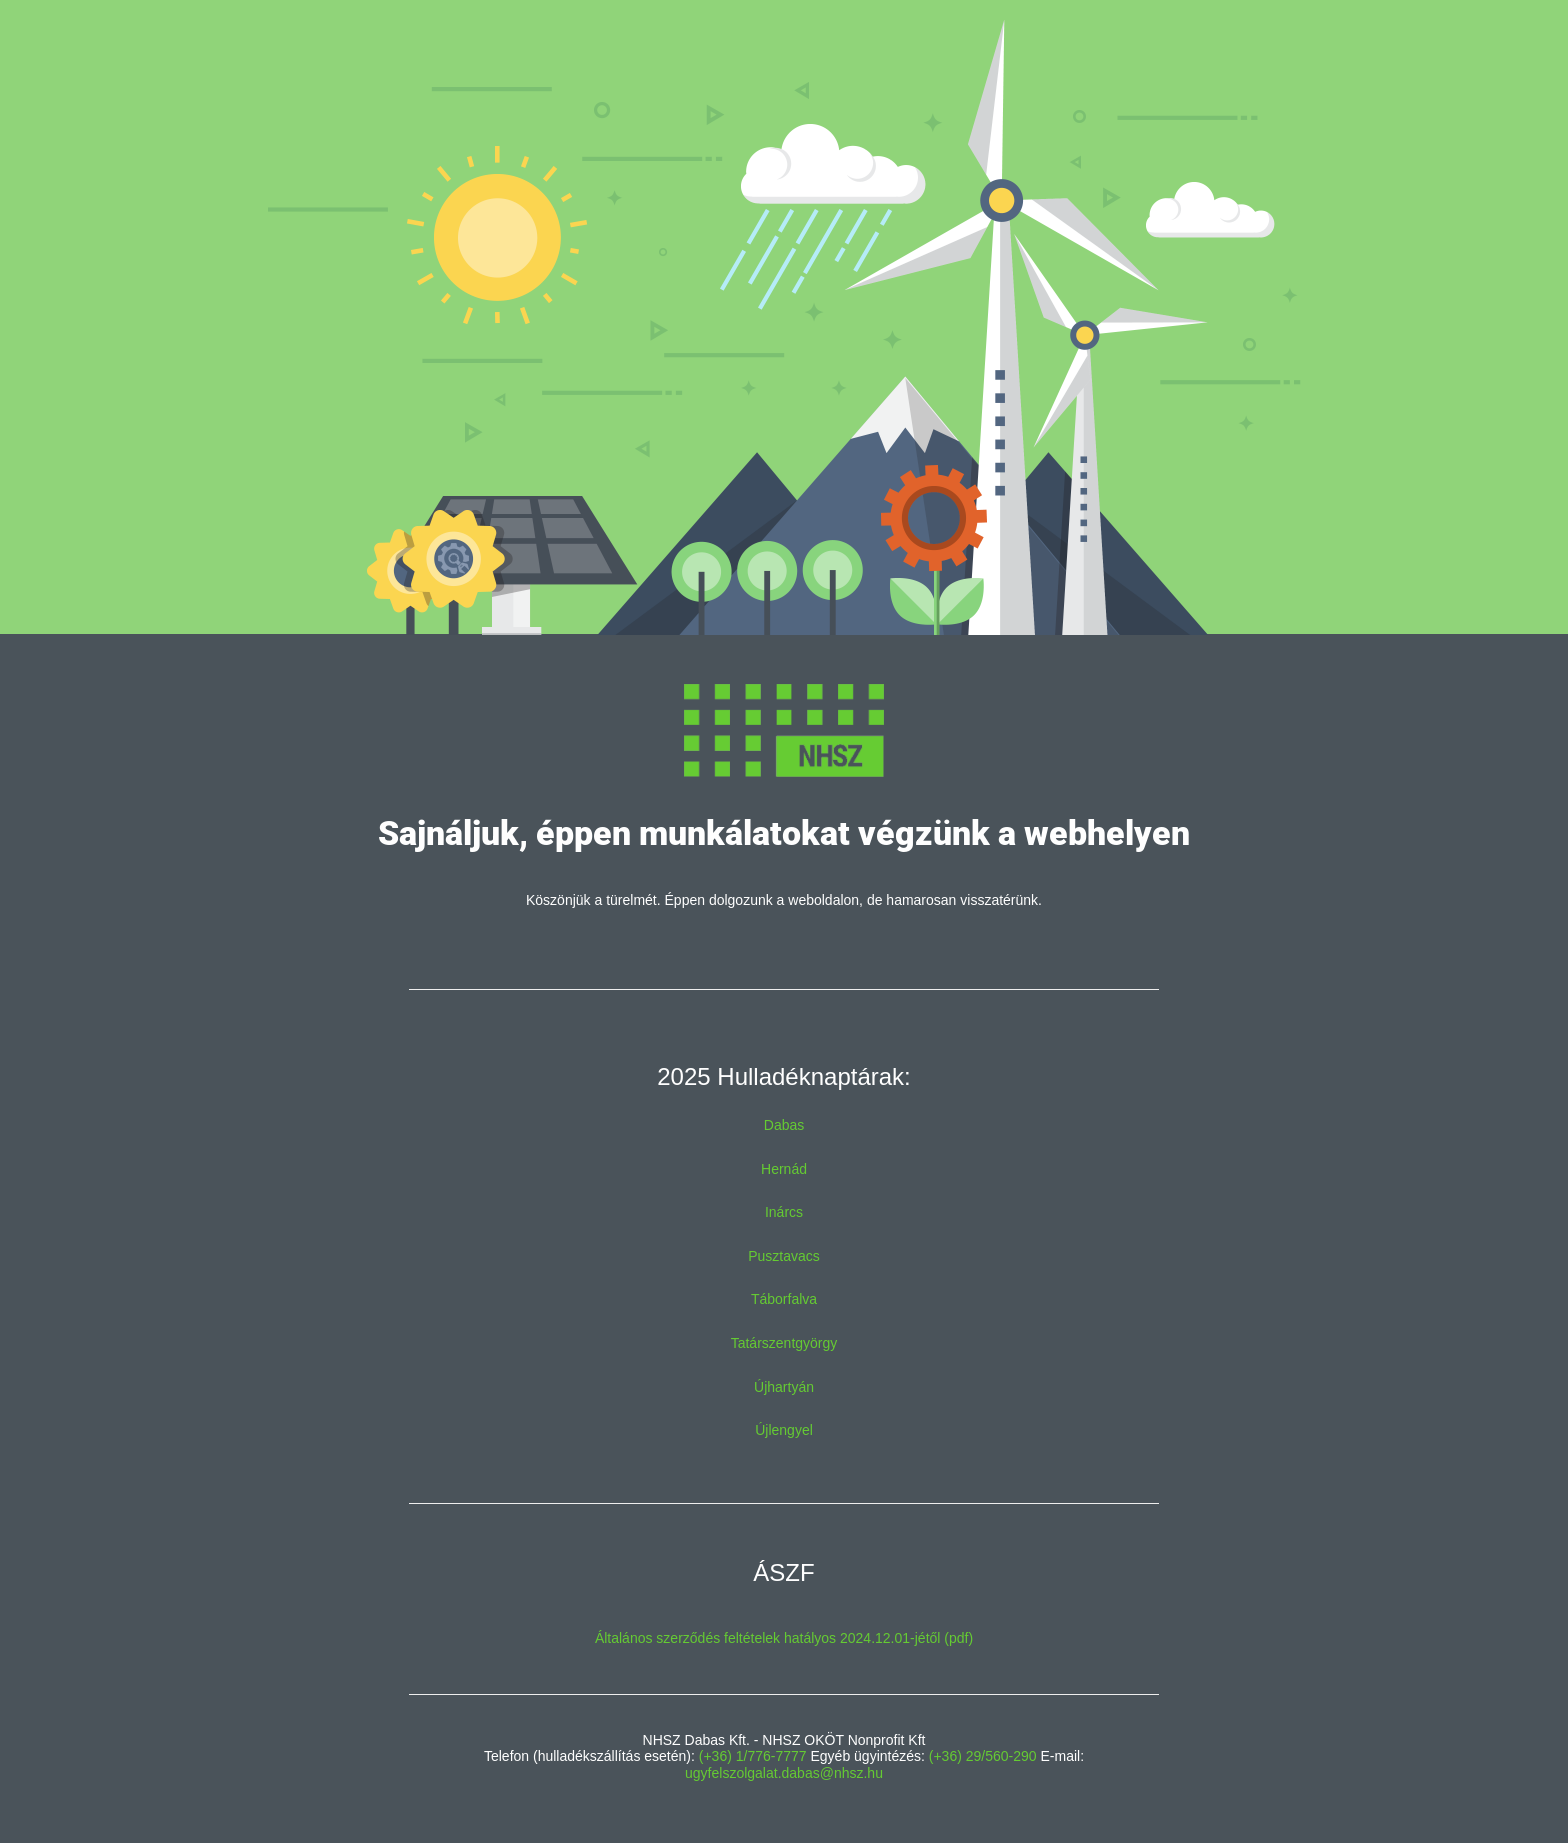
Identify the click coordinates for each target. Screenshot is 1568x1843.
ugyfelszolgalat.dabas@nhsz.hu (784, 1773)
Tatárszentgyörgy (784, 1343)
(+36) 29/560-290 (983, 1756)
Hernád (784, 1169)
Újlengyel (784, 1430)
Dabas (784, 1125)
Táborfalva (784, 1299)
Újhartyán (784, 1387)
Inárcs (784, 1212)
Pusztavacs (784, 1256)
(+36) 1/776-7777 (753, 1756)
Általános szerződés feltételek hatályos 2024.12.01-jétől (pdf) (784, 1638)
